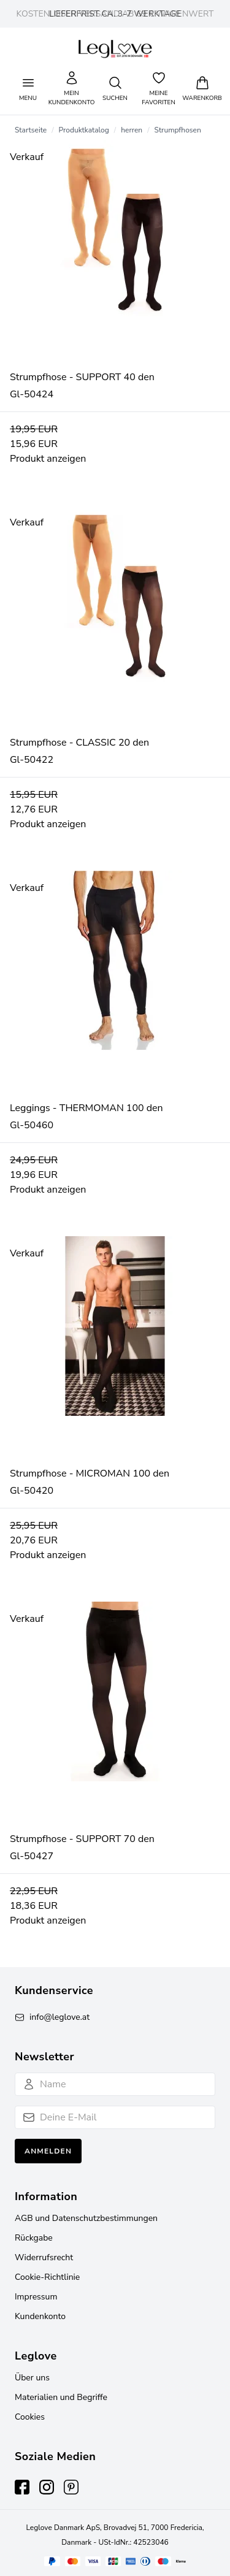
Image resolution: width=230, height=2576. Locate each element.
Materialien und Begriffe (61, 2397)
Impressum (36, 2297)
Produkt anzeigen (48, 458)
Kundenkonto (40, 2316)
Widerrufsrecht (44, 2257)
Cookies (30, 2417)
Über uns (32, 2377)
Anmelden (48, 2151)
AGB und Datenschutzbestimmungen (86, 2218)
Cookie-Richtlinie (47, 2277)
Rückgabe (34, 2238)
